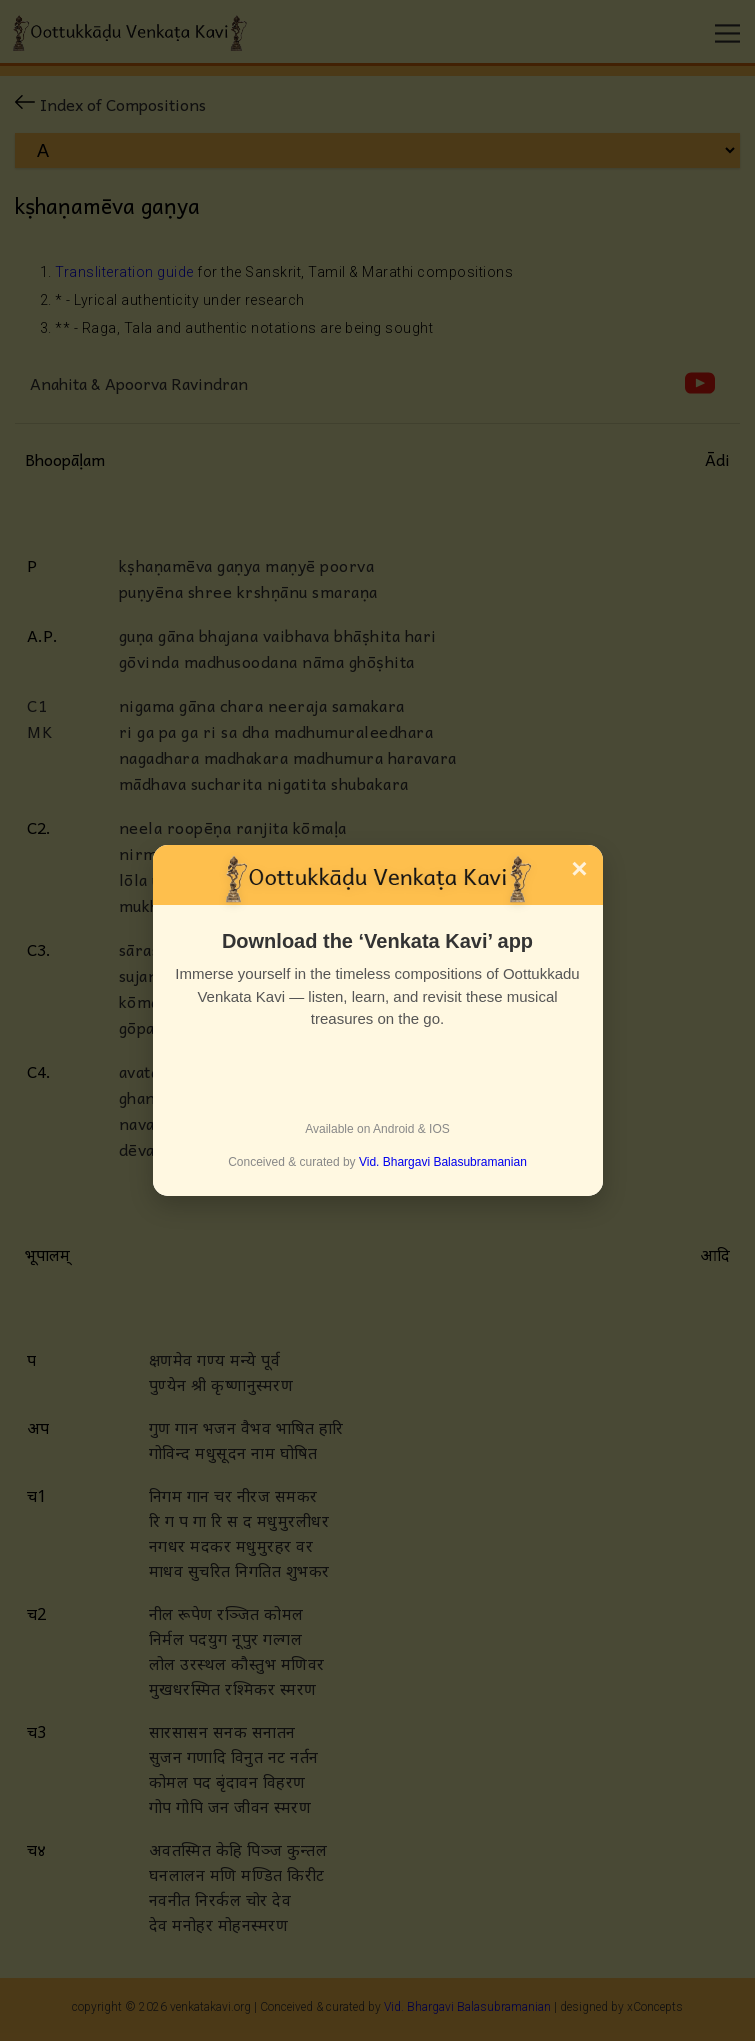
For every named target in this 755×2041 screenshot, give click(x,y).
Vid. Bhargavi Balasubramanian (443, 1162)
